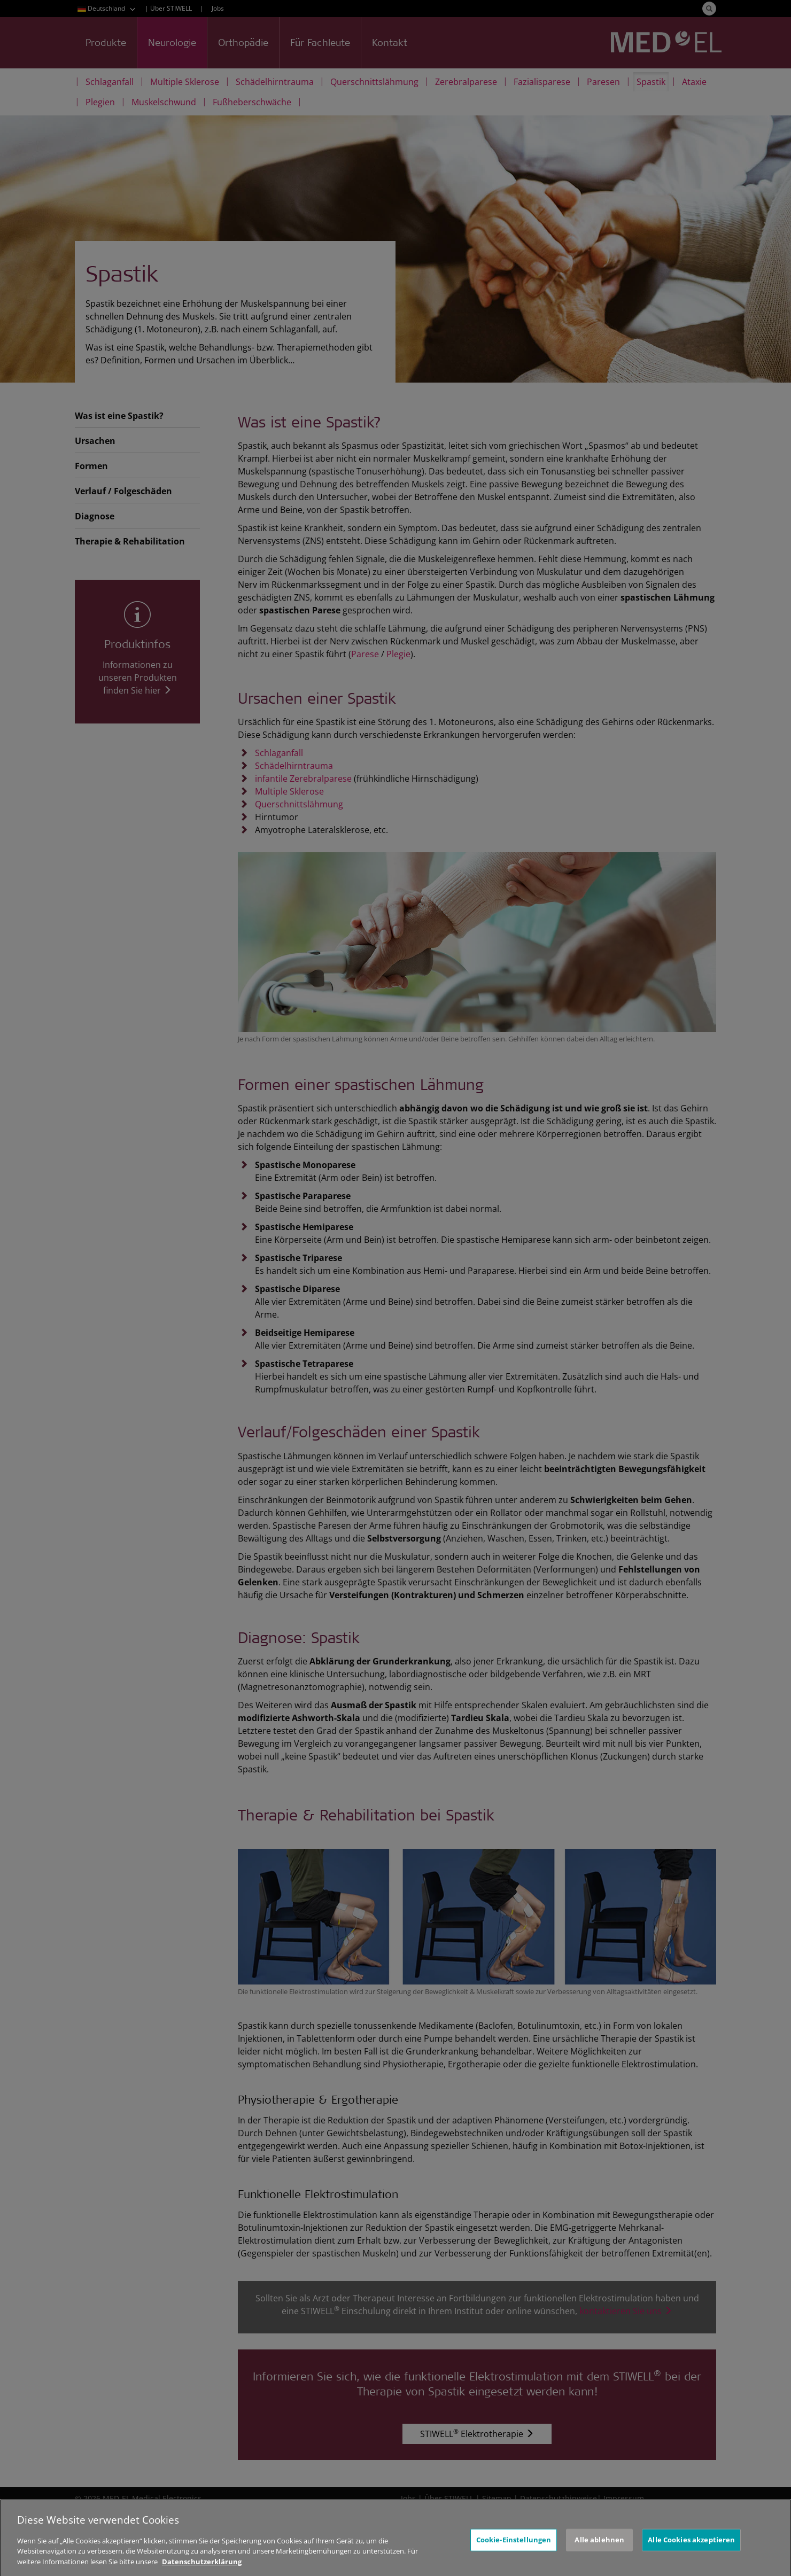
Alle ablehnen (599, 2557)
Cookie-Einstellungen (514, 2557)
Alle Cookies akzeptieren (691, 2557)
